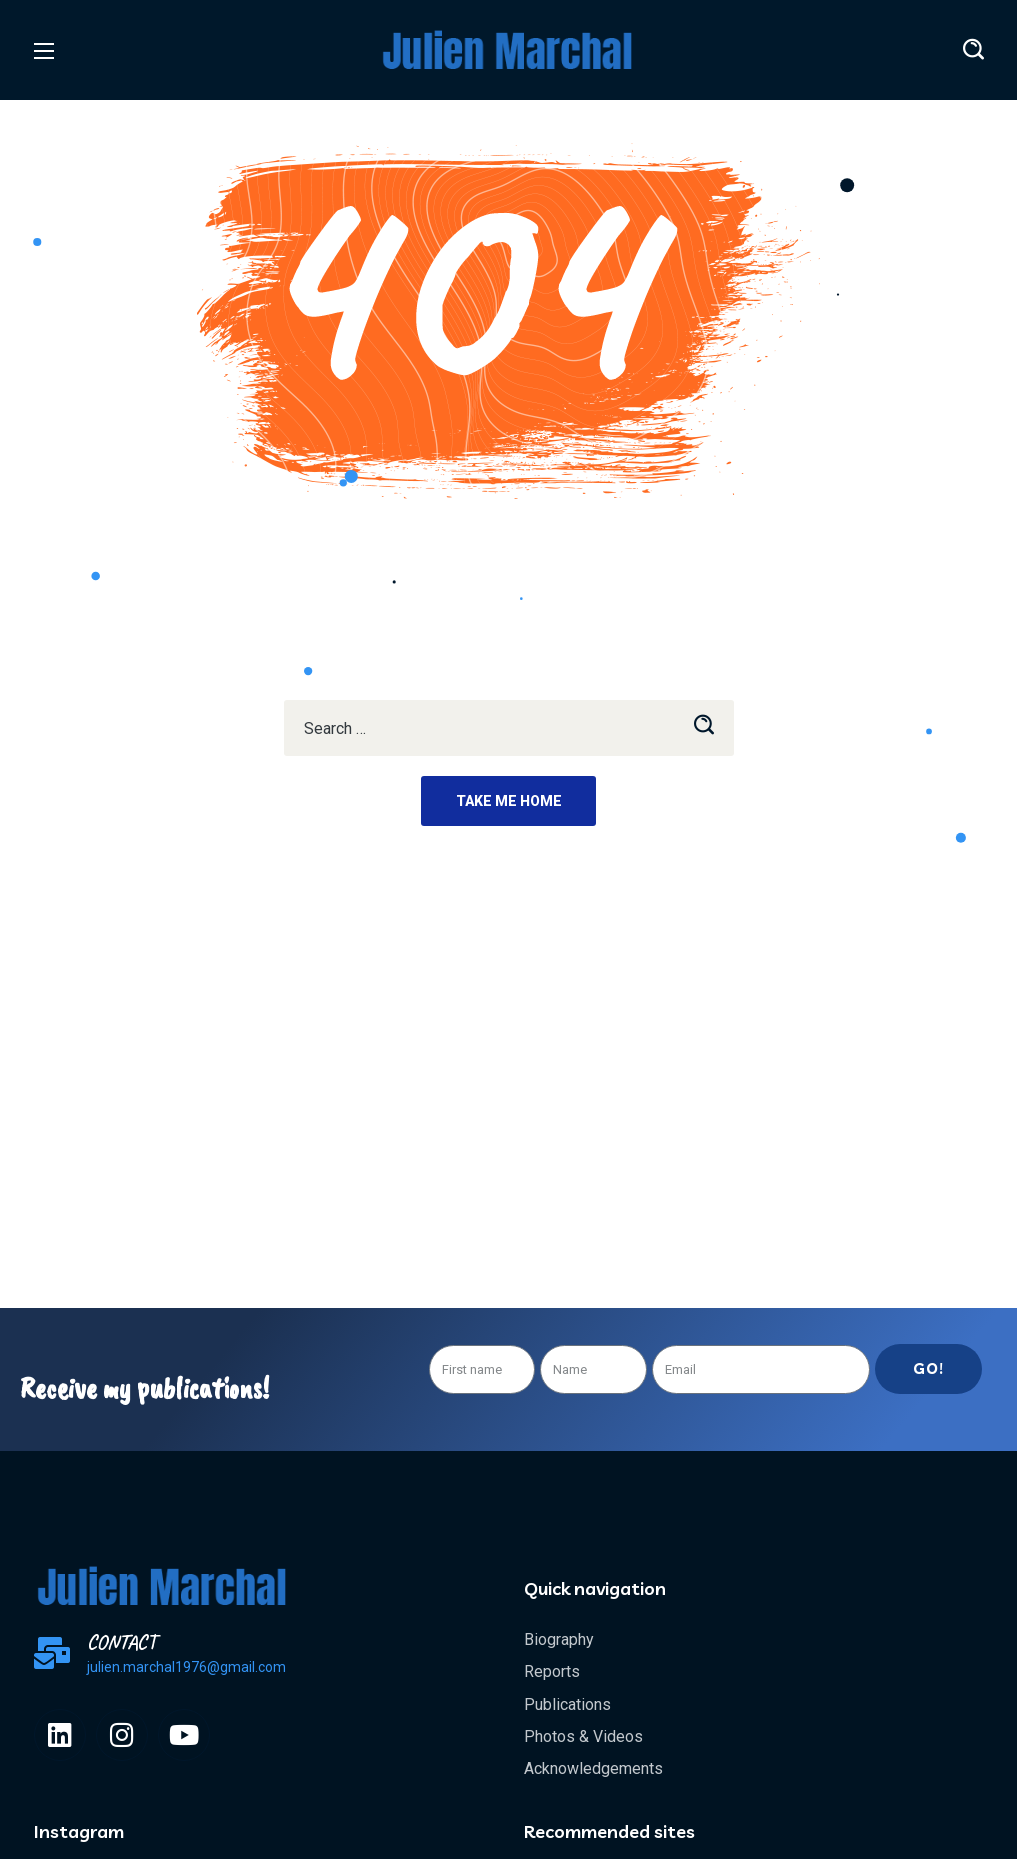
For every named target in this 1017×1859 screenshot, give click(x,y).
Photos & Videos (583, 1736)
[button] (973, 50)
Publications (567, 1704)
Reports (552, 1671)
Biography (559, 1639)
